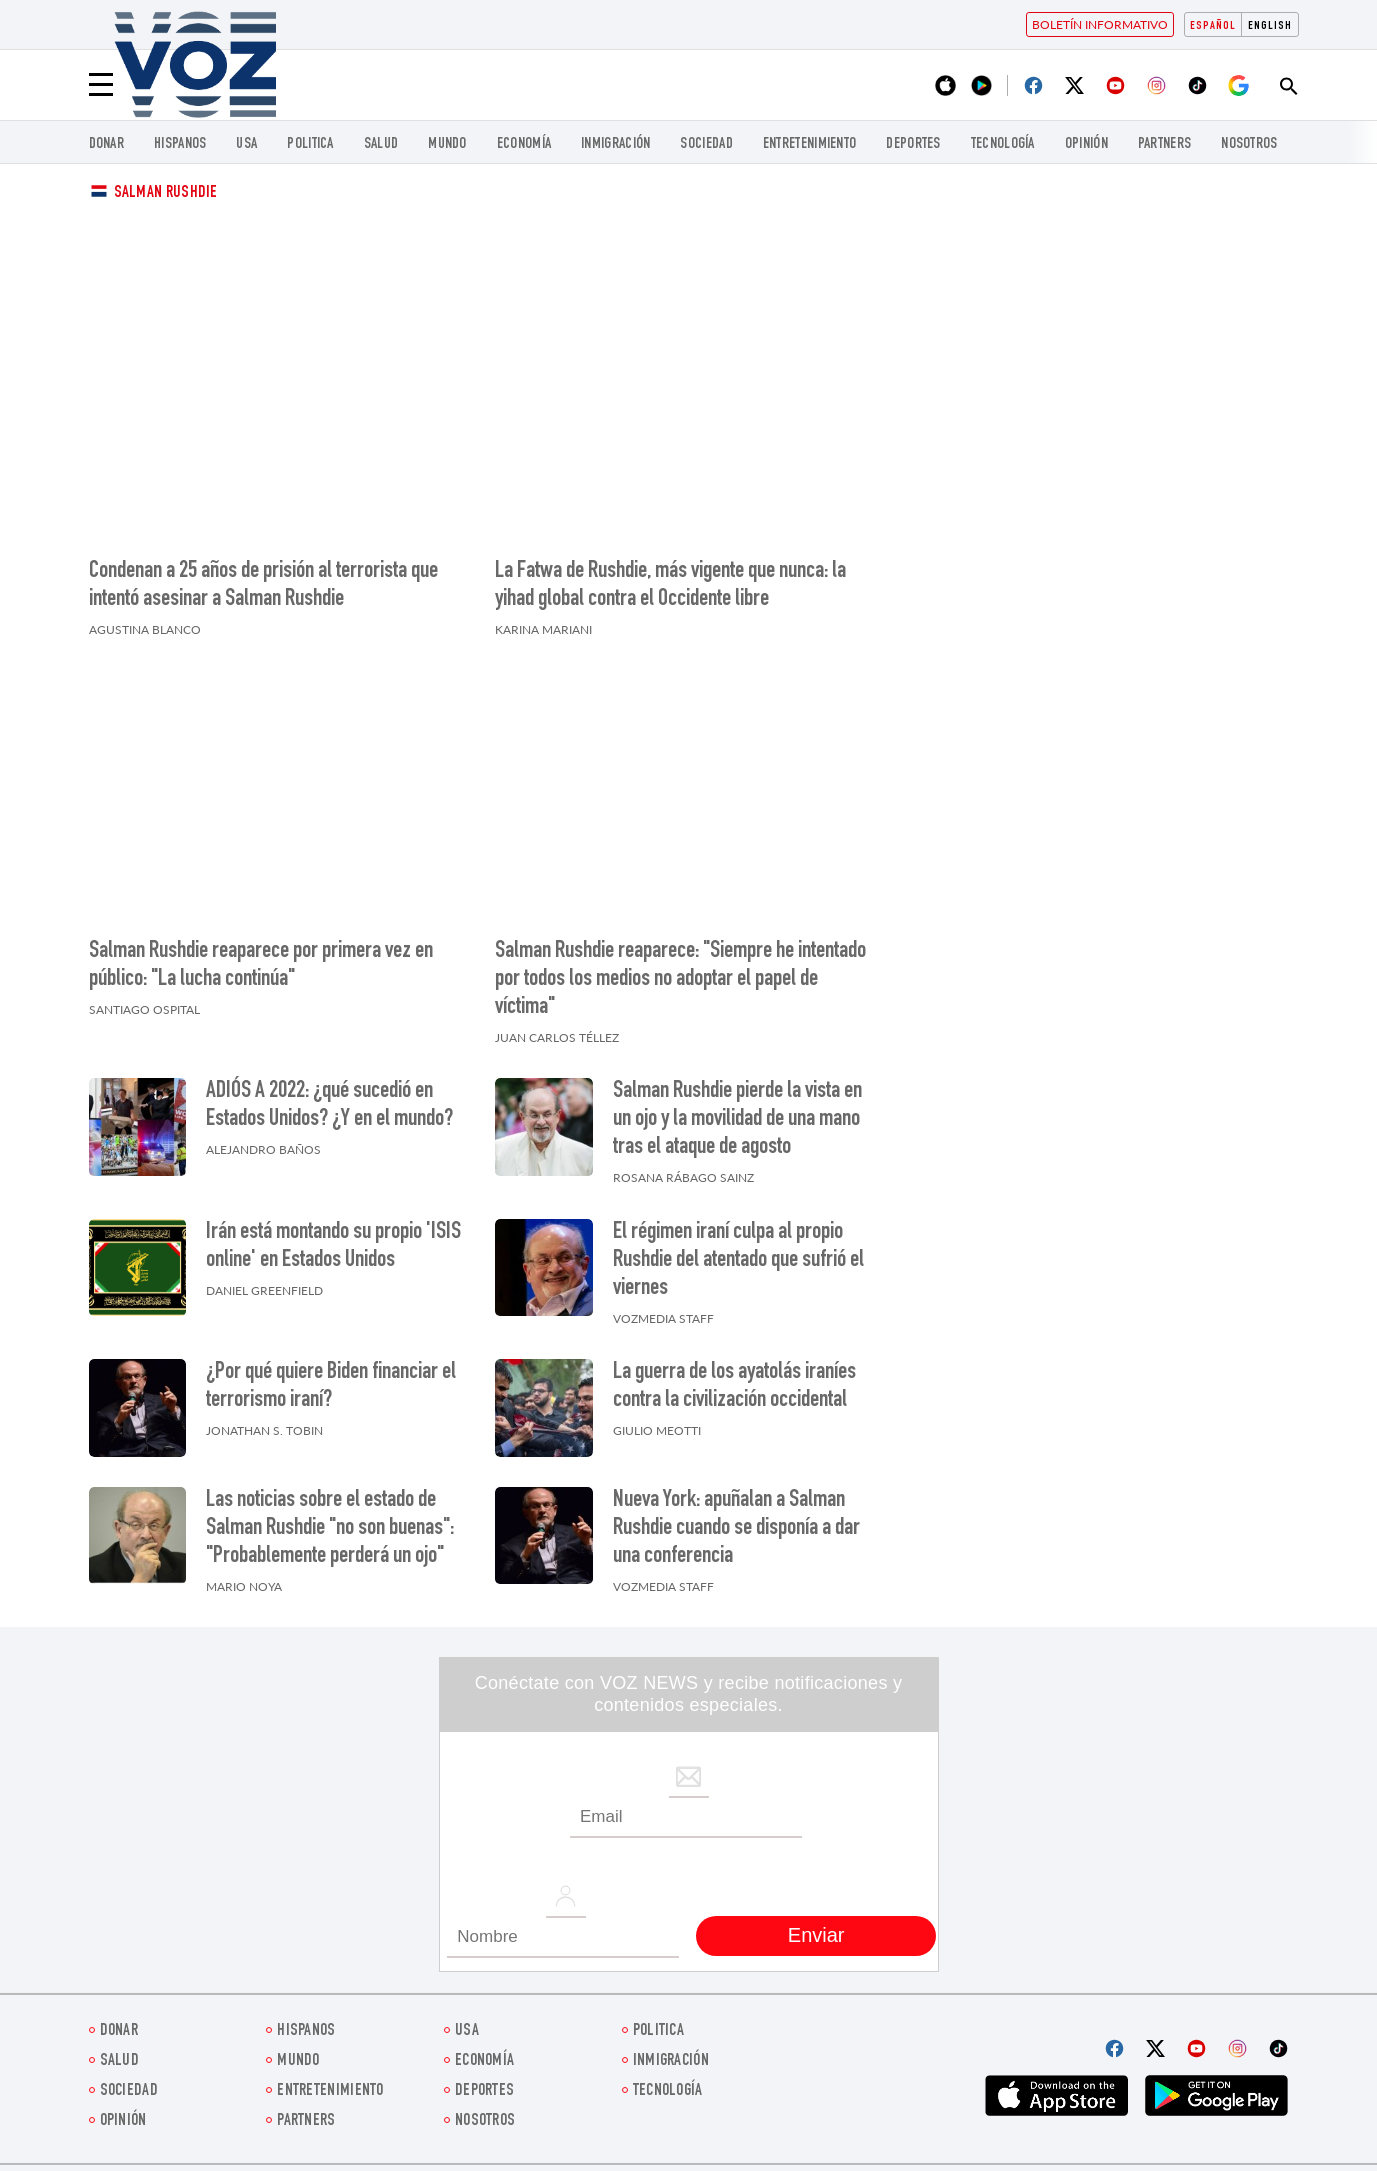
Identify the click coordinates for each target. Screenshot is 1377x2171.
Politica (310, 144)
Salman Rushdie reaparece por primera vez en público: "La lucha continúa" (261, 966)
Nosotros (1249, 144)
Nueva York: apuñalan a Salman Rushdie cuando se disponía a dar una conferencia (736, 1529)
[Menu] (101, 85)
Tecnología (1003, 144)
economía (524, 144)
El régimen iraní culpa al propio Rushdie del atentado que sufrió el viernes (738, 1261)
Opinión (1086, 144)
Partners (1164, 144)
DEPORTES (913, 144)
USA (246, 144)
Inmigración (615, 144)
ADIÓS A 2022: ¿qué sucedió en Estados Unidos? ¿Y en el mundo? (329, 1106)
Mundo (447, 144)
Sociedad (706, 144)
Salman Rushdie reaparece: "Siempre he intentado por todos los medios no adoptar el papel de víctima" (680, 980)
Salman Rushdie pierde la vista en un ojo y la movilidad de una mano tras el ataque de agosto (737, 1120)
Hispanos (180, 144)
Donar (107, 144)
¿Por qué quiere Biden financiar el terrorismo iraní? (331, 1387)
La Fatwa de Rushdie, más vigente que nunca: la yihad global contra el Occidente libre (670, 586)
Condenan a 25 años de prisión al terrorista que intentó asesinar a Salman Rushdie (263, 586)
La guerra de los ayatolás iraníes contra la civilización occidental (734, 1387)
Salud (381, 144)
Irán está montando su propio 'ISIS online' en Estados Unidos (333, 1247)
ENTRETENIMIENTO (810, 144)
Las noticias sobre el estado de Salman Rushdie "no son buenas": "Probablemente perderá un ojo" (330, 1529)
